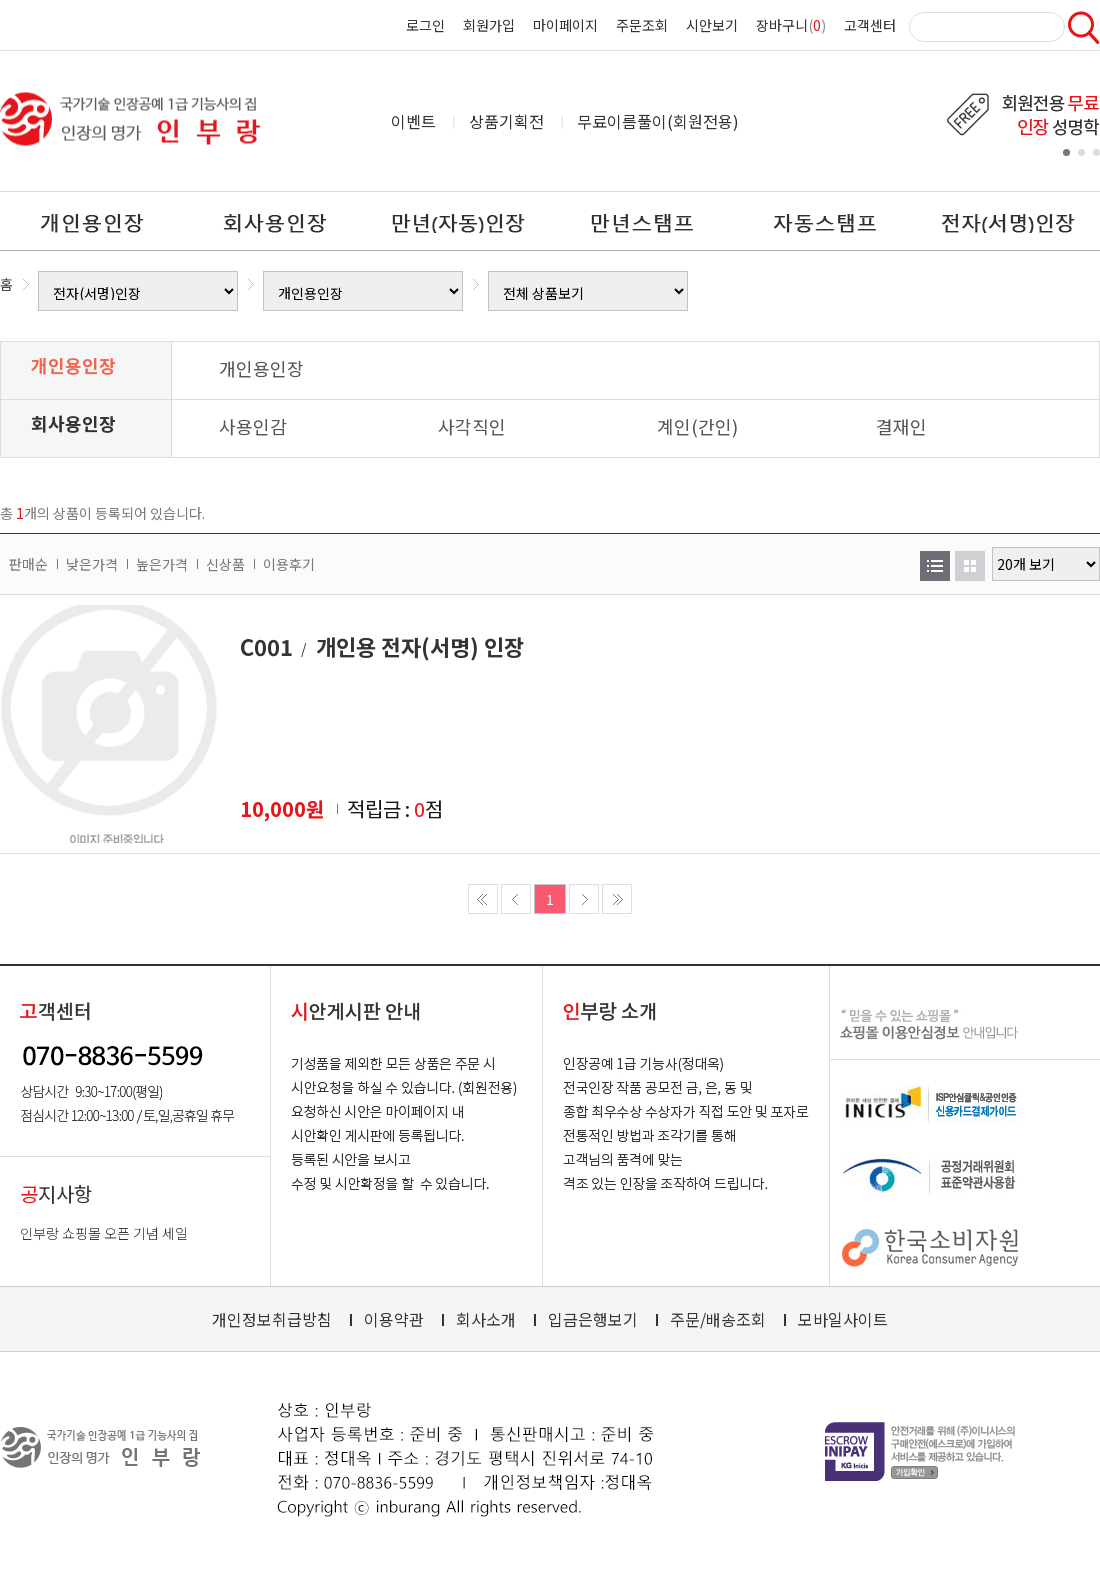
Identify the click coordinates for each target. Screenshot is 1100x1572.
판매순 (28, 564)
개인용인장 (73, 365)
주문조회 (642, 25)
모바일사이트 (843, 1319)
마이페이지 (565, 25)
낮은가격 (92, 564)
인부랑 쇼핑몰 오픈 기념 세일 (104, 1233)
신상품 (225, 564)
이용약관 (394, 1319)
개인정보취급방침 (272, 1319)
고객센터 (870, 25)
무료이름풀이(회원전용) (658, 121)
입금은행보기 (593, 1319)
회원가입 (489, 25)
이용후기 (289, 564)
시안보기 (712, 25)
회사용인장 (73, 423)
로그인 (425, 25)
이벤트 (413, 121)
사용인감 (253, 426)
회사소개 (486, 1319)
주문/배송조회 (718, 1319)
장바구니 (782, 25)
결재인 (901, 426)
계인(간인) (697, 426)
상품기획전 (506, 121)
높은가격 (162, 564)
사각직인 (472, 426)
